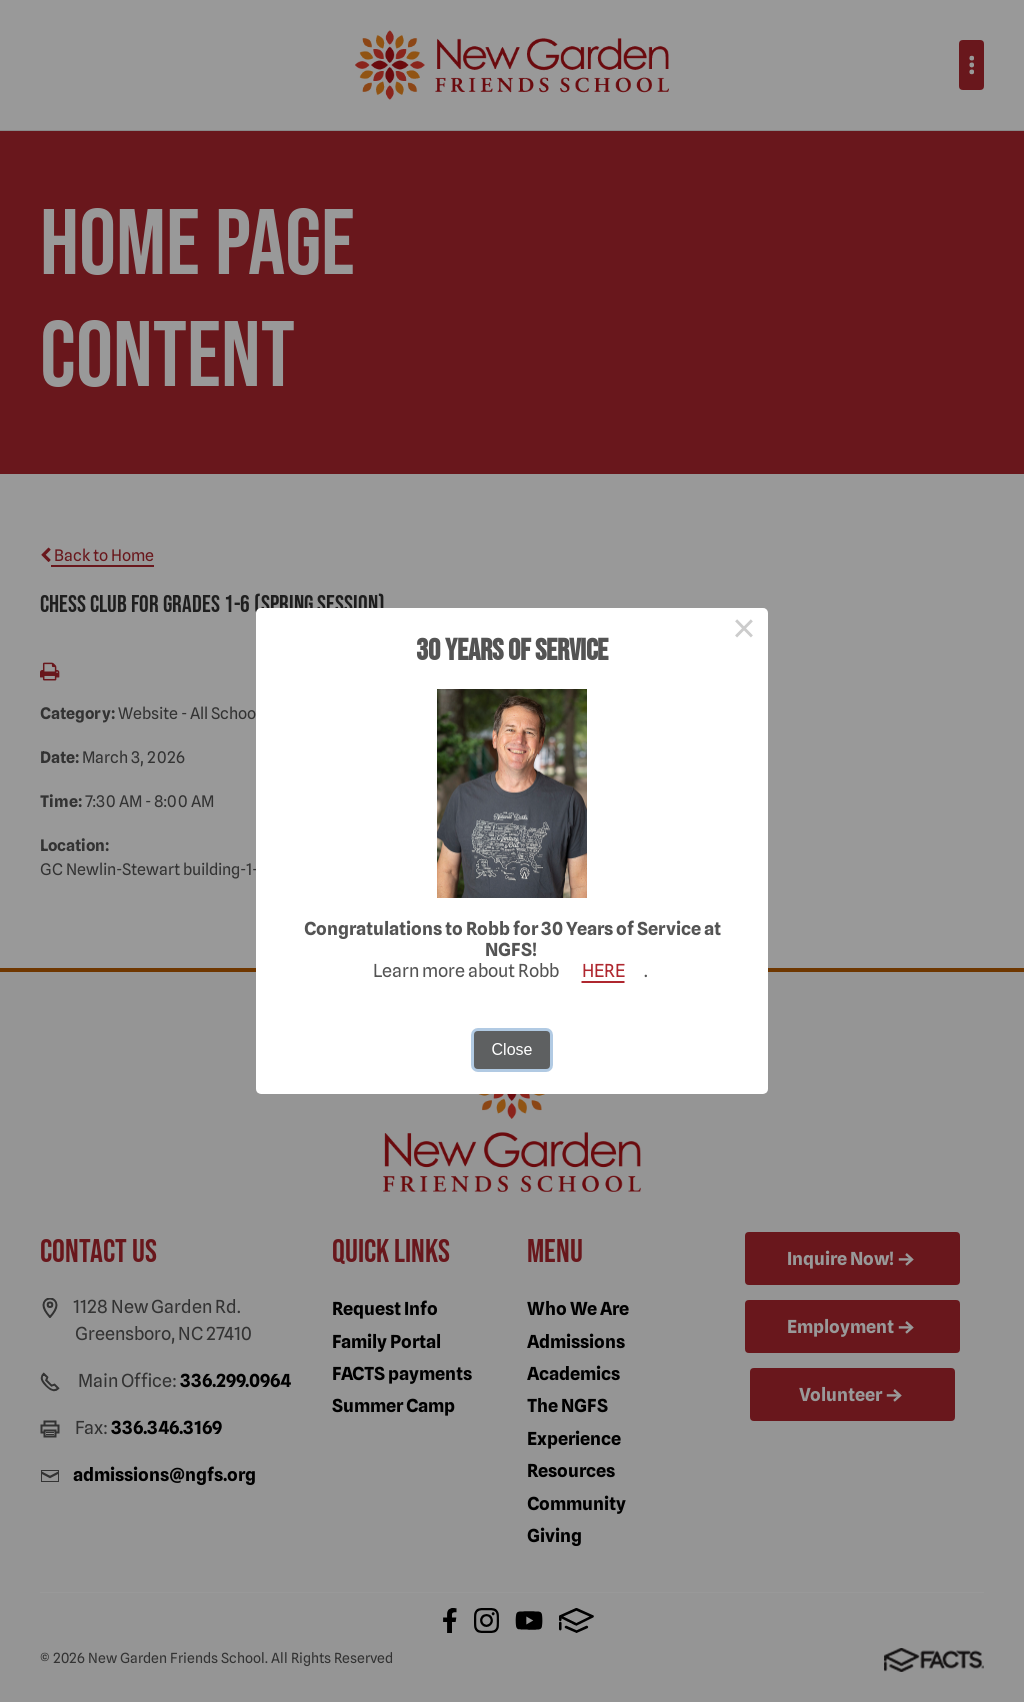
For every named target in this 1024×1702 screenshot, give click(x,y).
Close (512, 1049)
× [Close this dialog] (744, 632)
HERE (603, 970)
